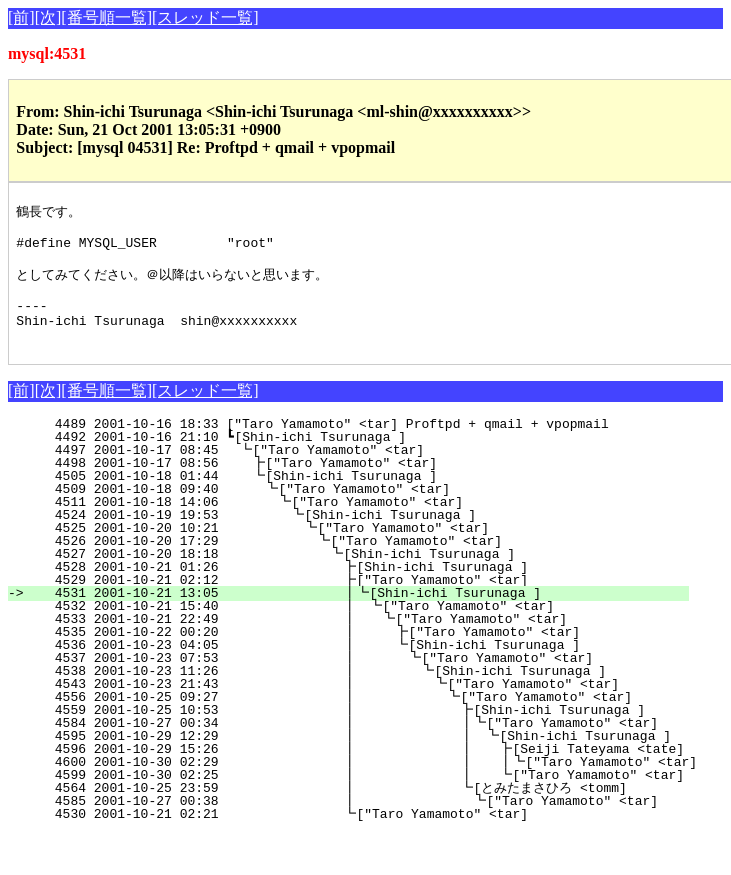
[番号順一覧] (106, 17)
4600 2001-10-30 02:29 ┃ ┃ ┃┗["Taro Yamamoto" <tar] (380, 785)
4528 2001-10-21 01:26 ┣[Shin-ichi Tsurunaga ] (358, 590)
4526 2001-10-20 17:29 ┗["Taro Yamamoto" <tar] (361, 564)
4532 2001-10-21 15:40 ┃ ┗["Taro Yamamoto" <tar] (353, 629)
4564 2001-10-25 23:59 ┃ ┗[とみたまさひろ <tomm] (335, 811)
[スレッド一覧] (205, 17)
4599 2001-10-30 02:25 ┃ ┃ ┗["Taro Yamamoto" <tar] (369, 798)
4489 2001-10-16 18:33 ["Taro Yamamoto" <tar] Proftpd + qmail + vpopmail (374, 447)
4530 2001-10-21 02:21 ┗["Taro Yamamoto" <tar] (358, 837)
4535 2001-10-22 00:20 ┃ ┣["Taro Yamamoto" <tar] (351, 655)
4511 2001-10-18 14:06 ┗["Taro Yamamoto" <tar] (365, 525)
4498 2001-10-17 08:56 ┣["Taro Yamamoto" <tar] (367, 486)
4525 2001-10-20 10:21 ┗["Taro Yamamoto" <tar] (362, 551)
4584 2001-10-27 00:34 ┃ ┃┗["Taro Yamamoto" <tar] (340, 746)
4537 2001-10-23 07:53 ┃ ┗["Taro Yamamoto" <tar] (349, 681)
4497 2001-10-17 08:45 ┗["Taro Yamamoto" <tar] (369, 473)
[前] (21, 17)
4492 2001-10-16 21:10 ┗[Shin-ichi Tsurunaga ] (370, 460)
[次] (48, 17)
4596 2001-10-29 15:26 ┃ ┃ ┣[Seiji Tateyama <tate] (369, 772)
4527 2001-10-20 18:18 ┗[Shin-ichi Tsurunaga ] (360, 577)
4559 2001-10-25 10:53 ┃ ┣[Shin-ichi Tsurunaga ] (344, 733)
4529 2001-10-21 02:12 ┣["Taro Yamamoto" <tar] (358, 603)
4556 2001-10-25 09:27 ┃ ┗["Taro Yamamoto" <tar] (345, 720)
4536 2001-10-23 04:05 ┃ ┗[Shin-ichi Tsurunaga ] (351, 668)
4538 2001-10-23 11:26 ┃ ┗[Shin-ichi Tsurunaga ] (348, 694)
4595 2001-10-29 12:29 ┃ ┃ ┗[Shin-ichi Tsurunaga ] (354, 759)
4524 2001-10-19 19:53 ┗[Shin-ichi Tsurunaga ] (364, 538)
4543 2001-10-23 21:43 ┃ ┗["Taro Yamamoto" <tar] (347, 707)
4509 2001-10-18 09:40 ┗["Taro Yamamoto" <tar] (366, 512)
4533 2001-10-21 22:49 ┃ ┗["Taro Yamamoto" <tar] (352, 642)
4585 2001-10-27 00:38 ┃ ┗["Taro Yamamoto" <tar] (343, 824)
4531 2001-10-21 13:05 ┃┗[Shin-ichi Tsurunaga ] (354, 616)
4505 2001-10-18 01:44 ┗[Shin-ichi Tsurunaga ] (367, 499)
